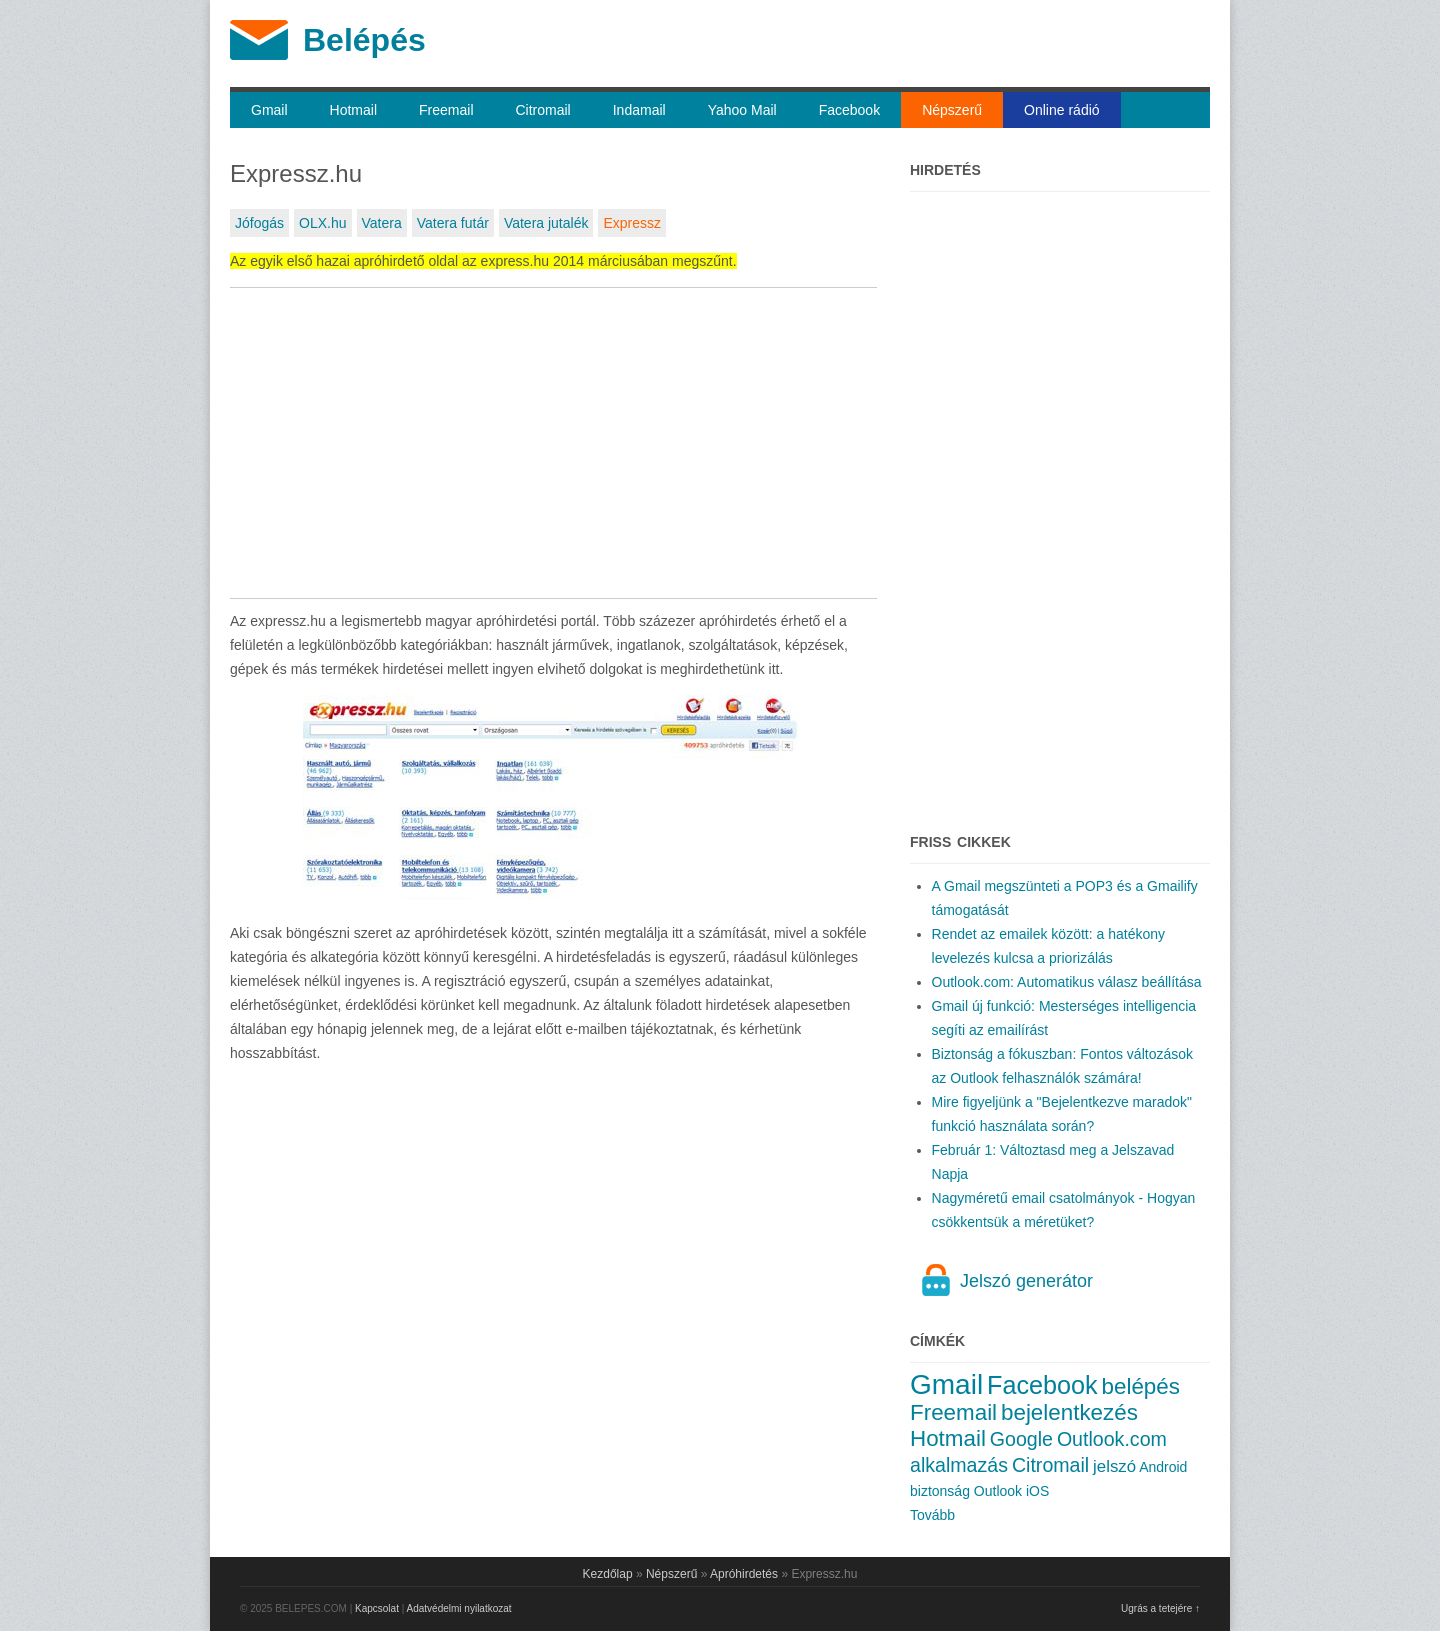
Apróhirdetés (744, 1574)
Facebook (849, 110)
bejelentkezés (1069, 1412)
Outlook (998, 1491)
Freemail (446, 110)
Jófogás (259, 223)
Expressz (632, 223)
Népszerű (952, 110)
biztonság (940, 1491)
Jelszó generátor (1026, 1281)
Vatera (382, 223)
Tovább (932, 1515)
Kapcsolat (377, 1608)
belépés (1141, 1386)
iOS (1037, 1491)
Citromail (543, 110)
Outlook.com (1112, 1439)
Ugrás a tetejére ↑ (1160, 1608)
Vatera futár (453, 223)
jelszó (1114, 1466)
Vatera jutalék (546, 223)
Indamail (639, 110)
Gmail (269, 110)
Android (1163, 1467)
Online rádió (1062, 110)
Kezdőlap (608, 1574)
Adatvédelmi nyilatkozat (459, 1608)
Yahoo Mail (742, 110)
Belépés (364, 40)
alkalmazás (959, 1465)
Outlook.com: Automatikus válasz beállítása (1067, 982)
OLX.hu (322, 223)
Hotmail (353, 110)
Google (1021, 1439)
